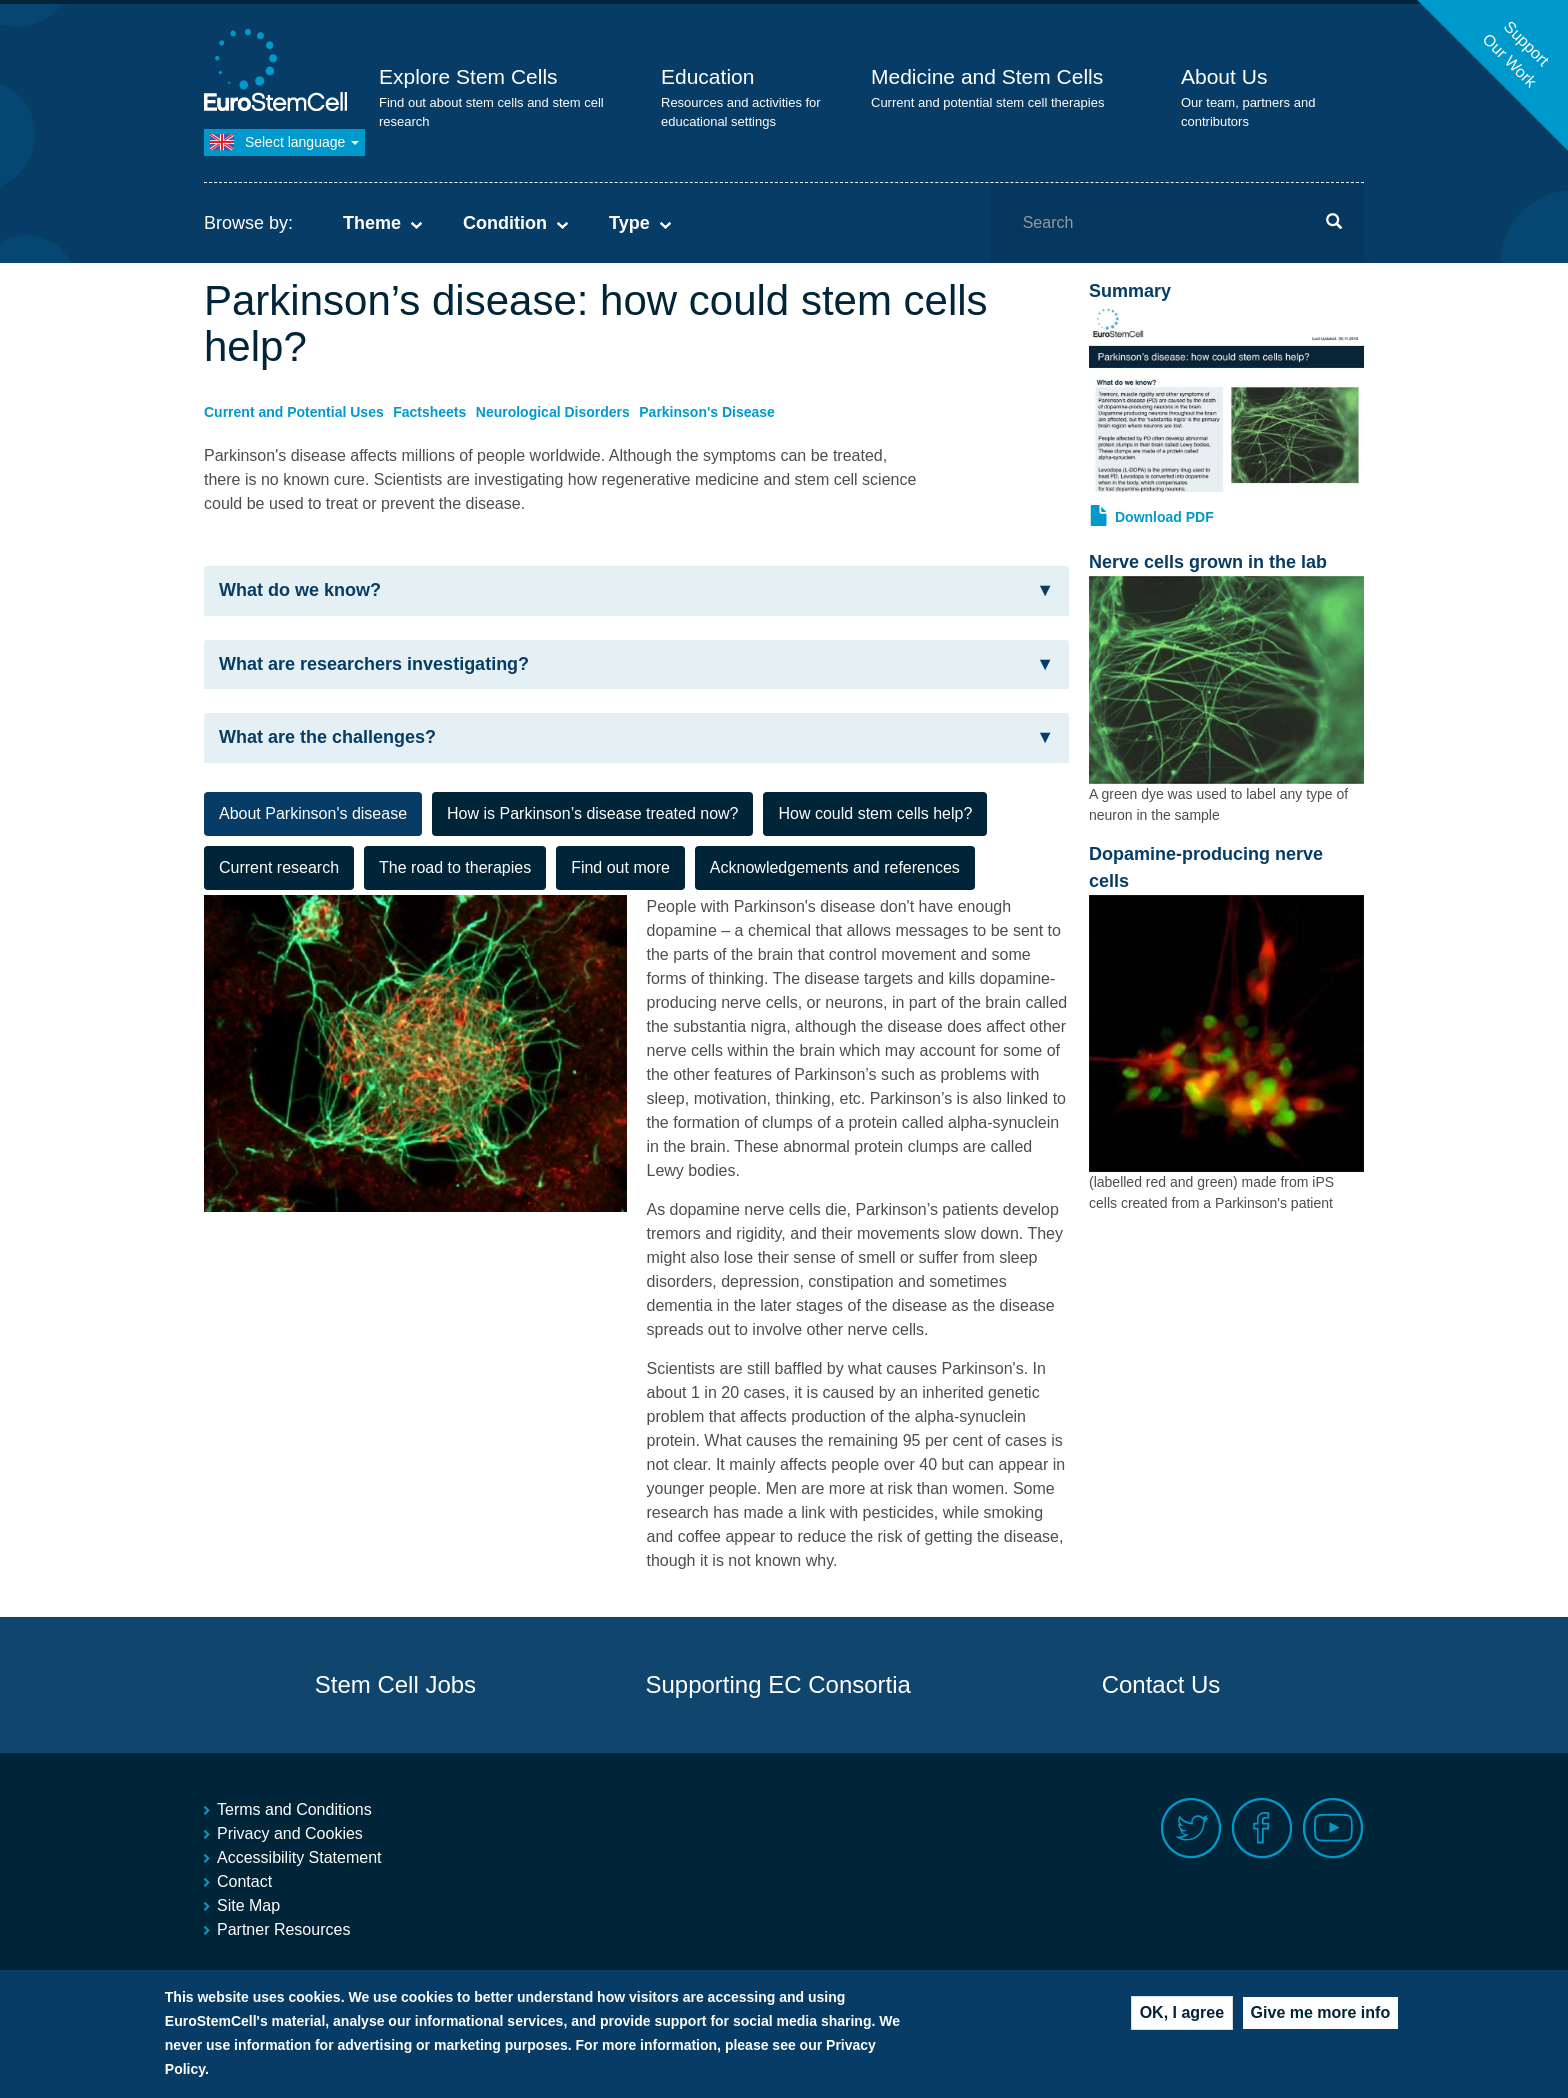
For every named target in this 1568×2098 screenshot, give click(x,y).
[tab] (636, 591)
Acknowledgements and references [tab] (835, 867)
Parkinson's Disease (707, 412)
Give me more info (1321, 2012)
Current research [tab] (279, 867)
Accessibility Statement (299, 1857)
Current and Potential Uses (294, 412)
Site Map (248, 1905)
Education (707, 76)
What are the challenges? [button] (636, 737)
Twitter (1191, 1828)
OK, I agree (1182, 2012)
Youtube (1333, 1828)
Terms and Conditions (294, 1809)
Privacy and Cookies (290, 1833)
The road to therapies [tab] (455, 867)
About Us (1224, 76)
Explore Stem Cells (468, 76)
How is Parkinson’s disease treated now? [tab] (592, 813)
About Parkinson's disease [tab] (313, 813)
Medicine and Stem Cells (987, 76)
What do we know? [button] (636, 590)
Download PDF (1164, 517)
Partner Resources (283, 1929)
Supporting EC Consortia (777, 1684)
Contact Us (1161, 1684)
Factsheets (429, 412)
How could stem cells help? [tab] (875, 813)
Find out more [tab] (620, 867)
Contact (244, 1881)
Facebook (1262, 1828)
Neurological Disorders (553, 412)
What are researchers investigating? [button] (636, 664)
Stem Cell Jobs (395, 1684)
